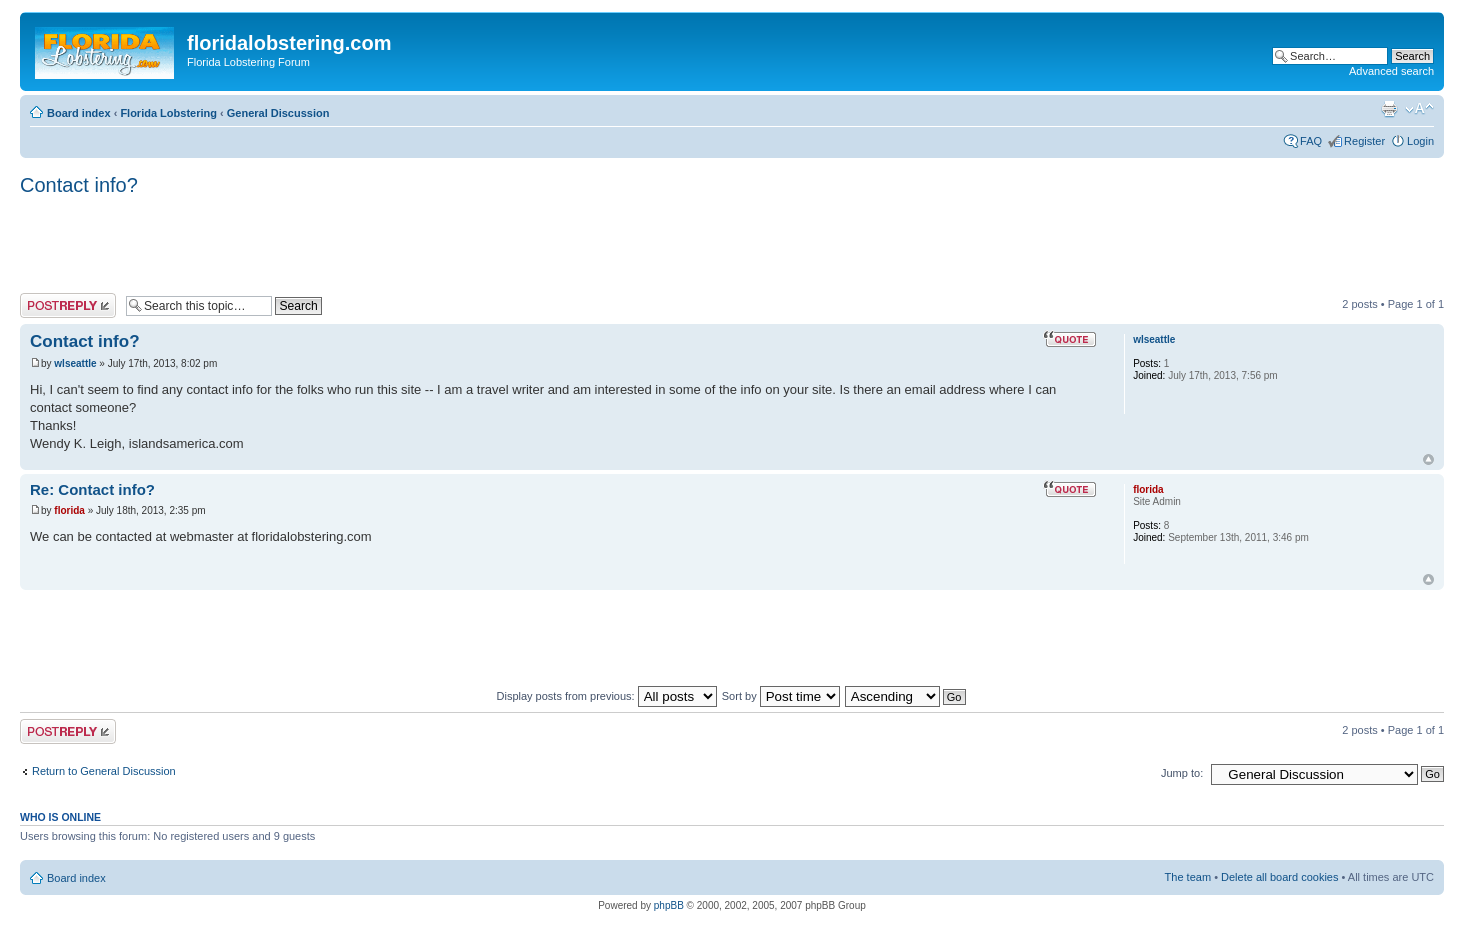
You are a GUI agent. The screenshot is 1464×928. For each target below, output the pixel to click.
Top (1428, 459)
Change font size (1419, 109)
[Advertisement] (384, 246)
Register (1364, 141)
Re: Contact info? (92, 489)
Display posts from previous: (607, 696)
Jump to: (1182, 773)
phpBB (669, 905)
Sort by (781, 696)
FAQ (1311, 141)
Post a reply (68, 305)
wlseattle (75, 363)
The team (1188, 877)
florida (69, 510)
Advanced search (1391, 71)
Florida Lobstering (168, 113)
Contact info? (79, 185)
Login (1420, 141)
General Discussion (278, 113)
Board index (79, 113)
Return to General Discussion (104, 771)
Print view (1389, 109)
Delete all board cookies (1279, 877)
